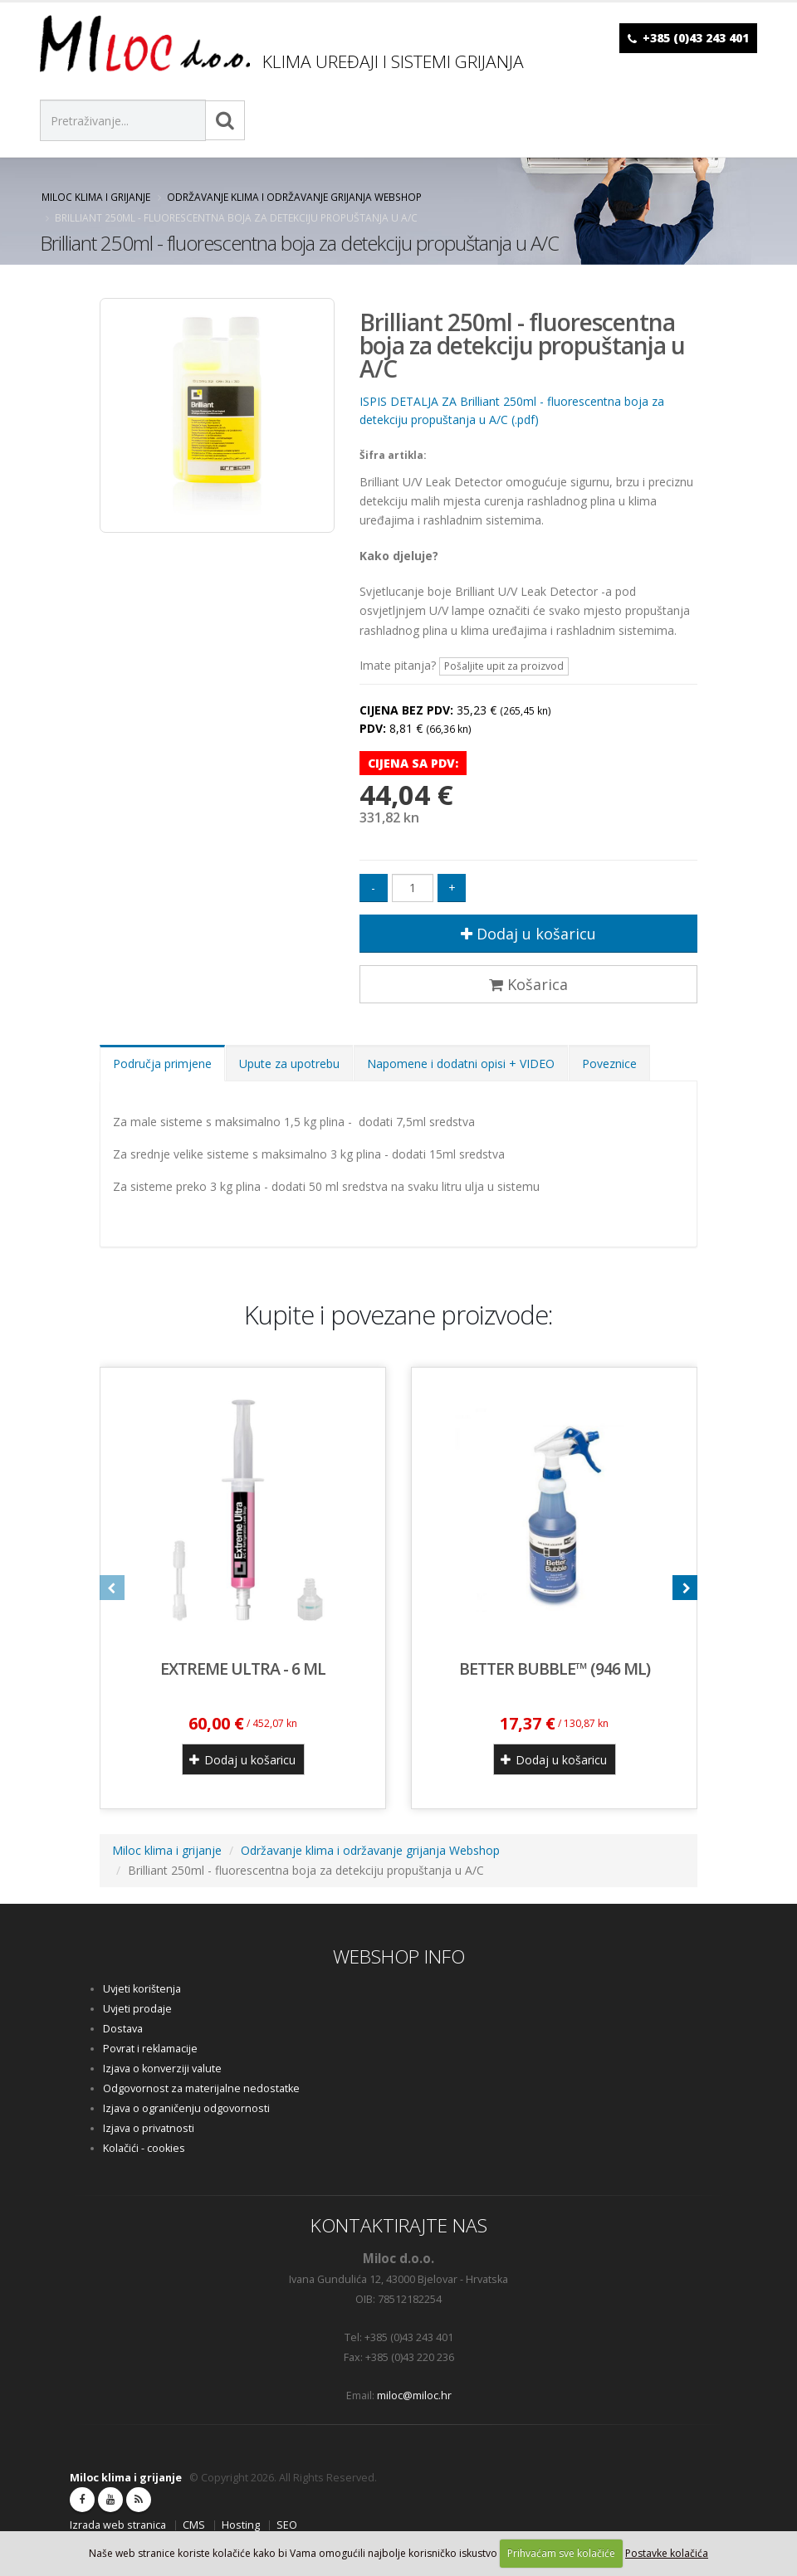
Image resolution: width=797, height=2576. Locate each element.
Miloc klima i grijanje (96, 196)
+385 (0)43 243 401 (696, 38)
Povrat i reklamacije (150, 2049)
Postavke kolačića (666, 2553)
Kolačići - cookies (144, 2148)
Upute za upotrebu (289, 1063)
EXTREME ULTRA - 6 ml (242, 1668)
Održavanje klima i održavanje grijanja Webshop (294, 196)
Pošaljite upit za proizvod (504, 666)
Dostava (123, 2029)
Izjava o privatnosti (148, 2128)
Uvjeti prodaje (137, 2009)
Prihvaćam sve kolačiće (561, 2553)
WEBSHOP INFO (399, 1956)
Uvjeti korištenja (142, 1989)
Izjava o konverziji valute (162, 2068)
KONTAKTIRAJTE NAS (398, 2225)
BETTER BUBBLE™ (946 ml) (554, 1668)
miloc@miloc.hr (414, 2395)
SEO (286, 2525)
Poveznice (609, 1063)
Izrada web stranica (118, 2525)
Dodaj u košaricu (528, 934)
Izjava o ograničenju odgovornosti (186, 2108)
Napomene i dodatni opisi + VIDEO (461, 1063)
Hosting (241, 2525)
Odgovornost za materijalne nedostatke (201, 2088)
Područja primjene (162, 1063)
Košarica (528, 984)
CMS (194, 2525)
